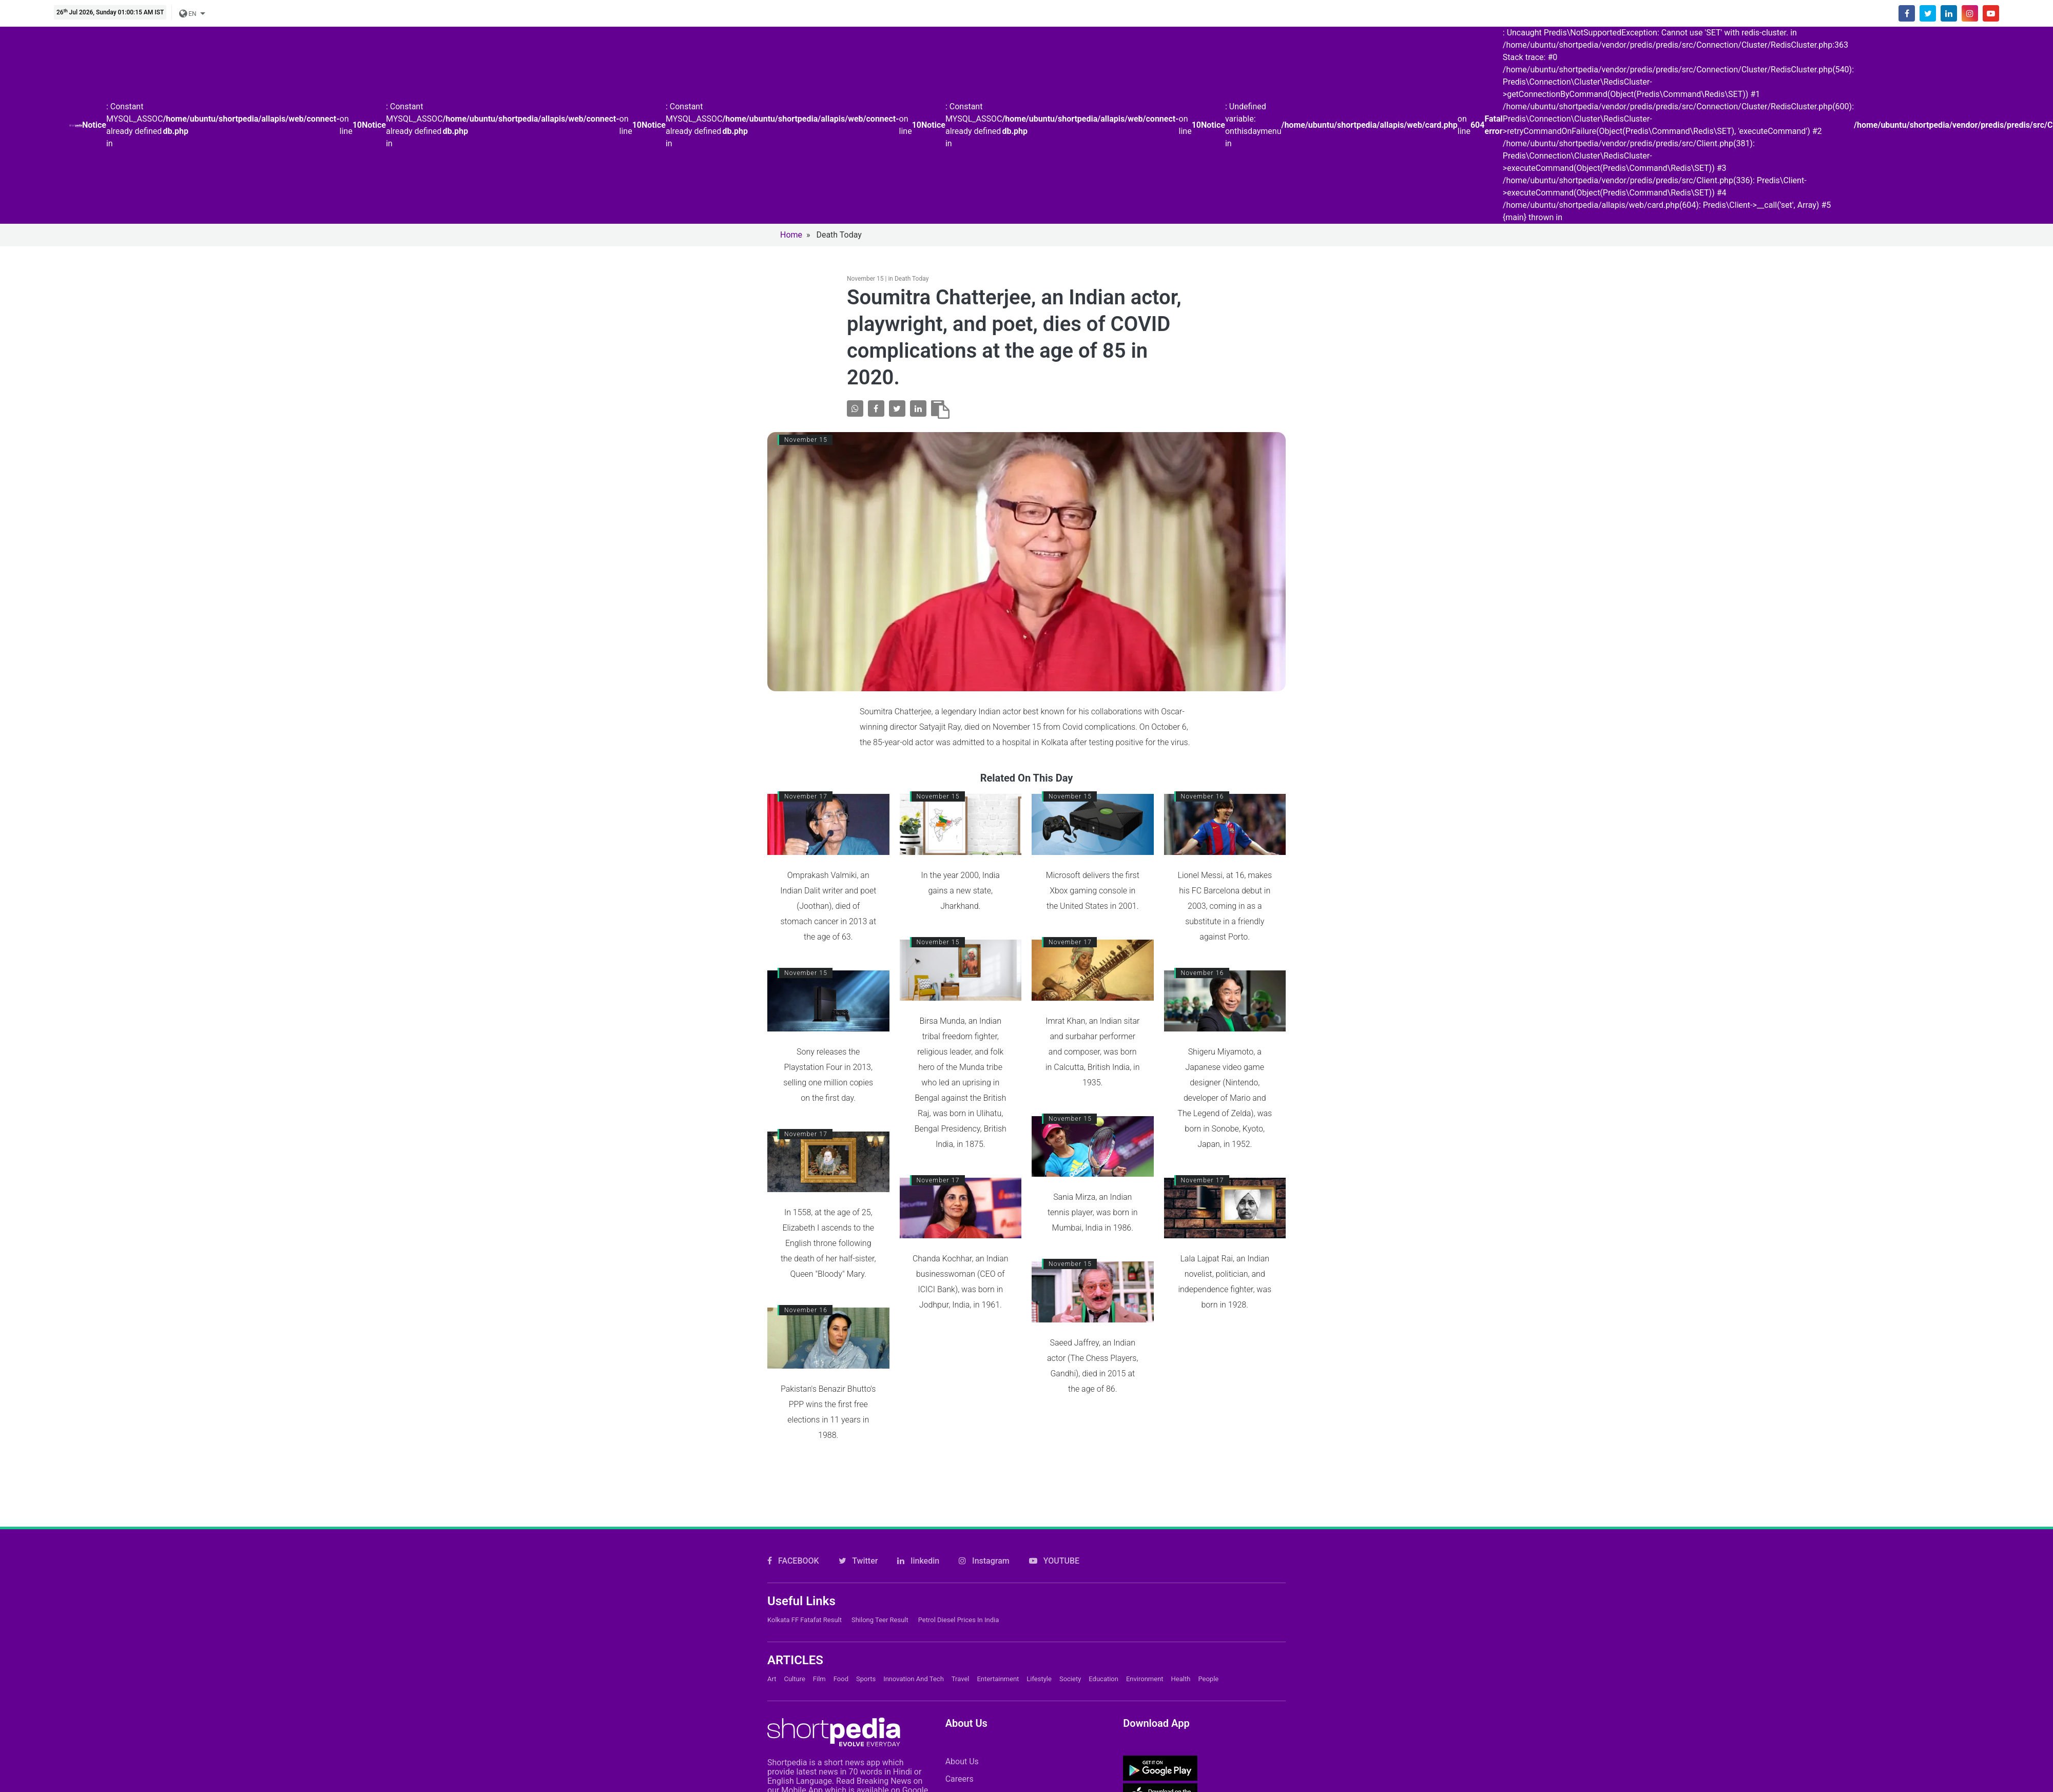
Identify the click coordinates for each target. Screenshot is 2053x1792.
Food (841, 1679)
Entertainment (998, 1679)
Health (1181, 1679)
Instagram (984, 1561)
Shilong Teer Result (879, 1620)
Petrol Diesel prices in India (958, 1620)
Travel (961, 1679)
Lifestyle (1039, 1679)
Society (1070, 1679)
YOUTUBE (1054, 1561)
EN (188, 13)
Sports (866, 1679)
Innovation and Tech (913, 1679)
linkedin (918, 1561)
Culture (794, 1679)
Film (819, 1679)
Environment (1145, 1679)
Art (771, 1679)
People (1208, 1679)
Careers (959, 1779)
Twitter (858, 1561)
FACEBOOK (793, 1561)
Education (1103, 1679)
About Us (962, 1761)
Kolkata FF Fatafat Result (804, 1620)
